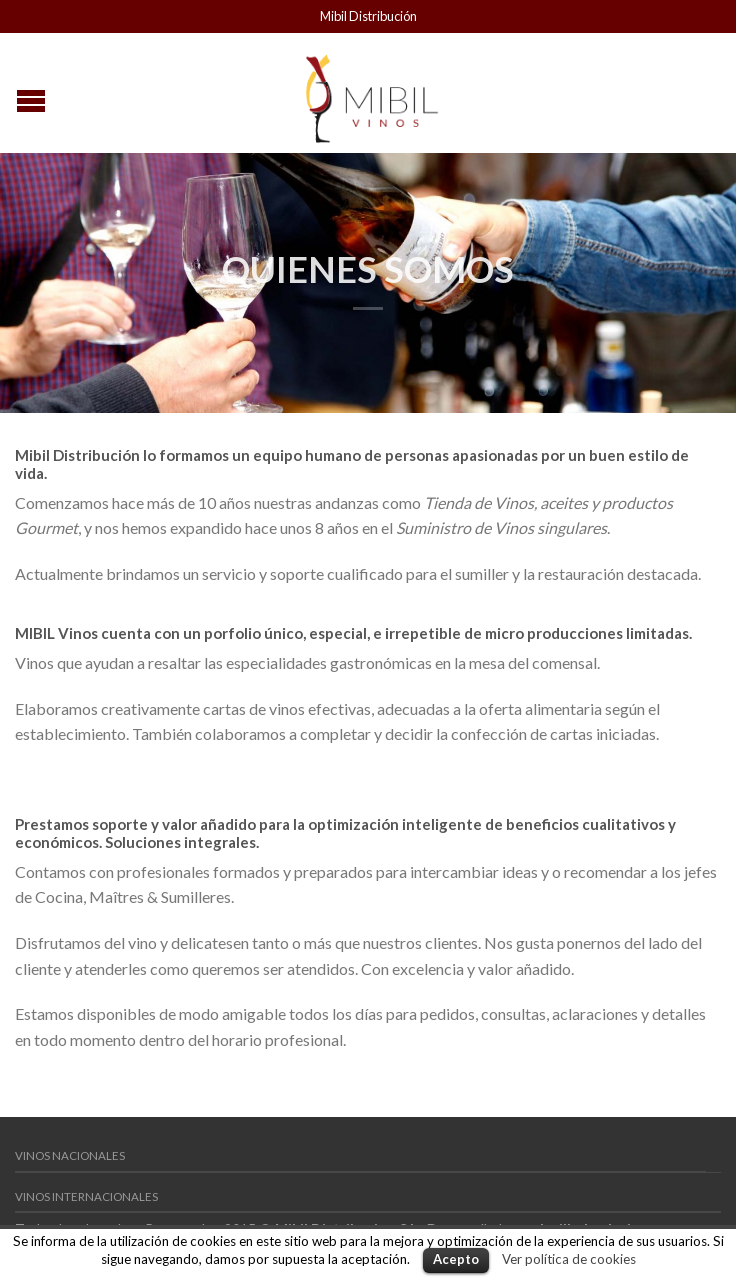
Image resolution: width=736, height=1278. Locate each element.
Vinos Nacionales (70, 1155)
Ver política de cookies (569, 1259)
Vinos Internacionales (86, 1196)
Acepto (456, 1259)
